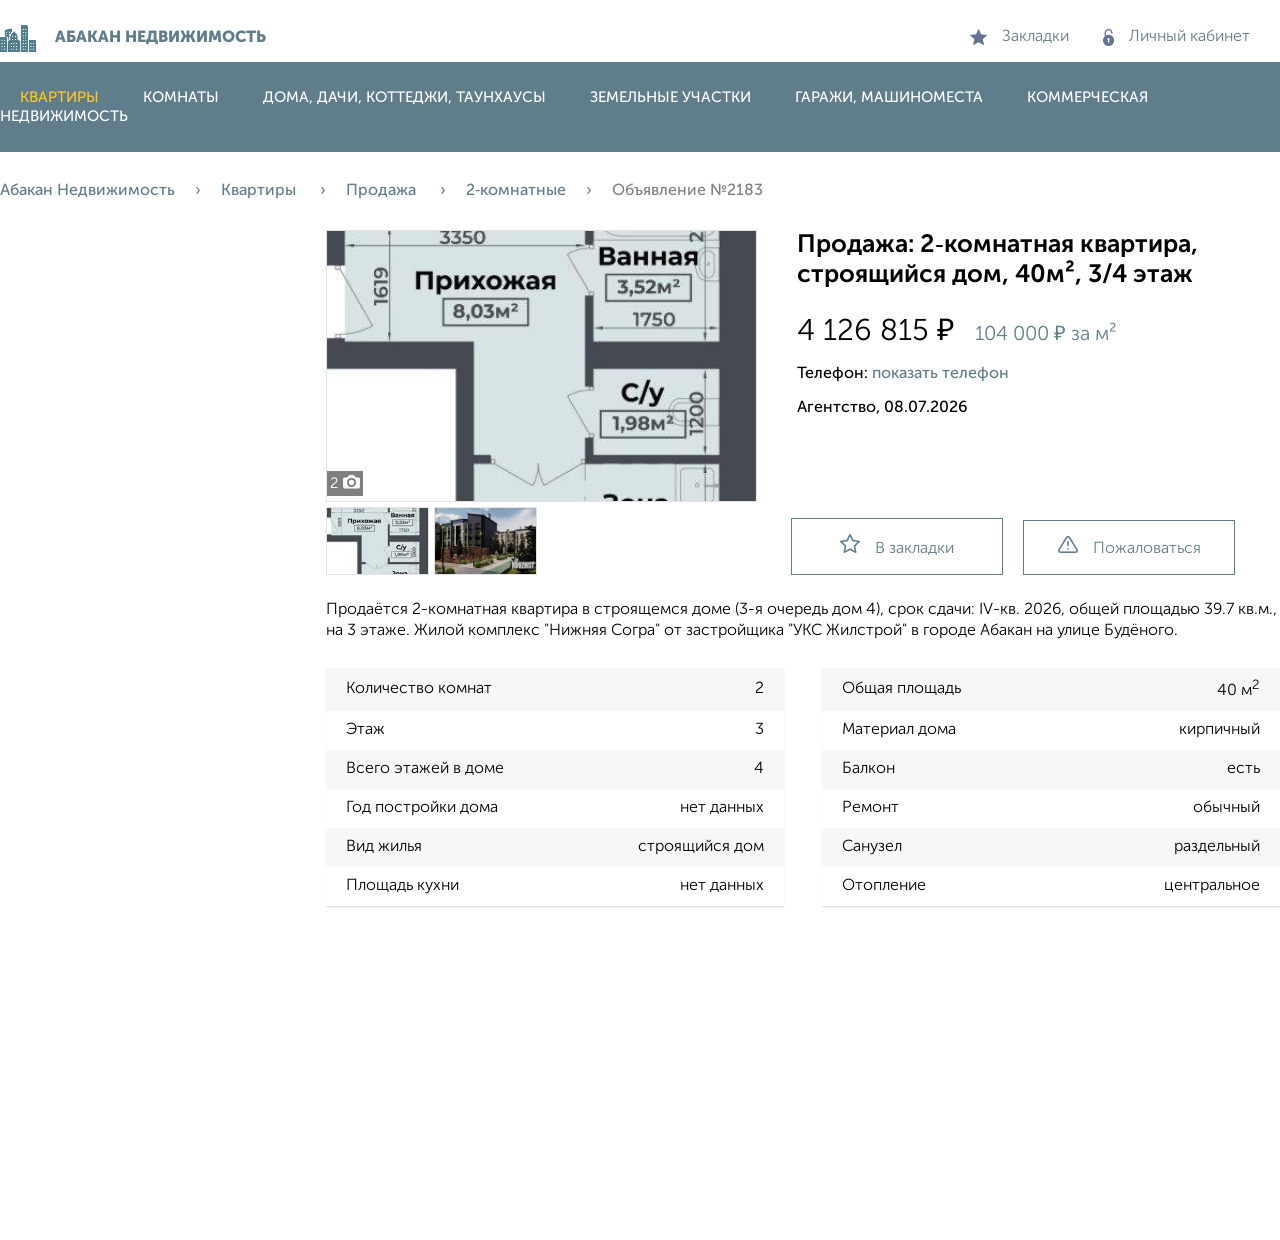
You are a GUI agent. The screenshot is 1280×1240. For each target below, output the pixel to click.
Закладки (1019, 37)
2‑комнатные (516, 191)
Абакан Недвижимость (87, 191)
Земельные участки (670, 97)
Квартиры (59, 97)
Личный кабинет (1176, 37)
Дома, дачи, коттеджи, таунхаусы (404, 97)
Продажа (383, 191)
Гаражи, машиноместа (889, 97)
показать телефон (940, 374)
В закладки (897, 545)
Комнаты (181, 97)
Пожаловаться (1129, 546)
